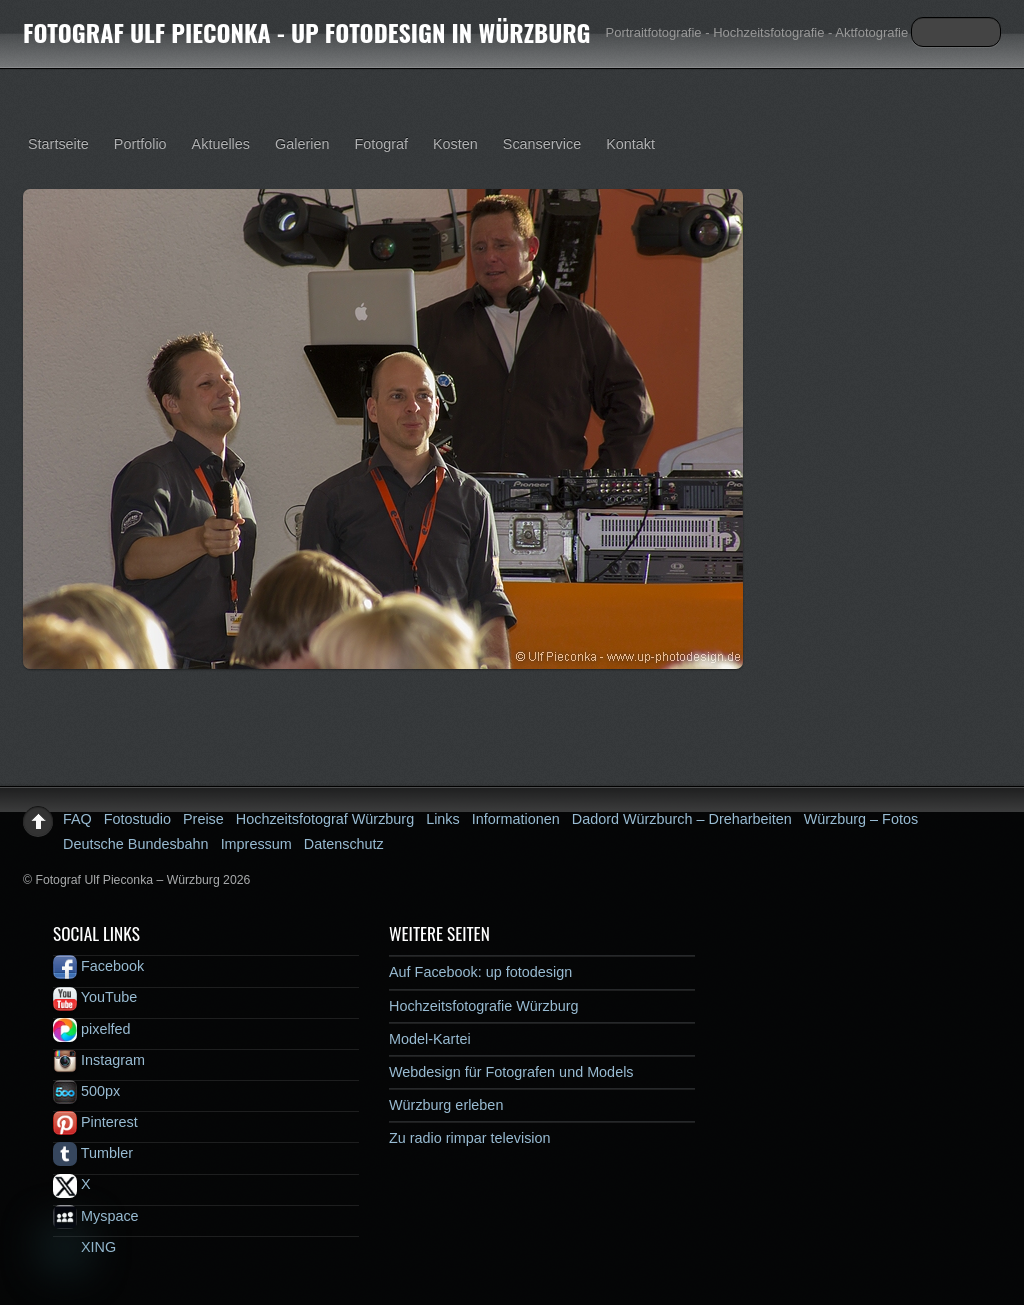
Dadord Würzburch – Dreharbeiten (682, 819)
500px (86, 1091)
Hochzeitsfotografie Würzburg (484, 1006)
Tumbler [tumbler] (93, 1153)
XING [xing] (84, 1247)
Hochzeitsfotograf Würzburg (325, 819)
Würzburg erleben (446, 1105)
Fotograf (381, 144)
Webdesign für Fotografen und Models (511, 1072)
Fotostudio (137, 819)
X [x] (72, 1184)
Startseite (58, 144)
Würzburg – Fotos (861, 819)
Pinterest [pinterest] (95, 1122)
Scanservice (542, 144)
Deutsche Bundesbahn (136, 844)
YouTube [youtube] (95, 997)
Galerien (302, 144)
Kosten (455, 144)
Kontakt (630, 144)
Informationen (516, 819)
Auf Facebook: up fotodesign (480, 972)
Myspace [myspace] (96, 1216)
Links (443, 819)
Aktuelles (221, 144)
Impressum (256, 844)
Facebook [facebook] (98, 966)
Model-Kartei (430, 1039)
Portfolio (140, 144)
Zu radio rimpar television (470, 1138)
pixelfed (92, 1029)
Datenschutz (344, 844)
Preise (203, 819)
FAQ (77, 819)
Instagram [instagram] (99, 1060)
